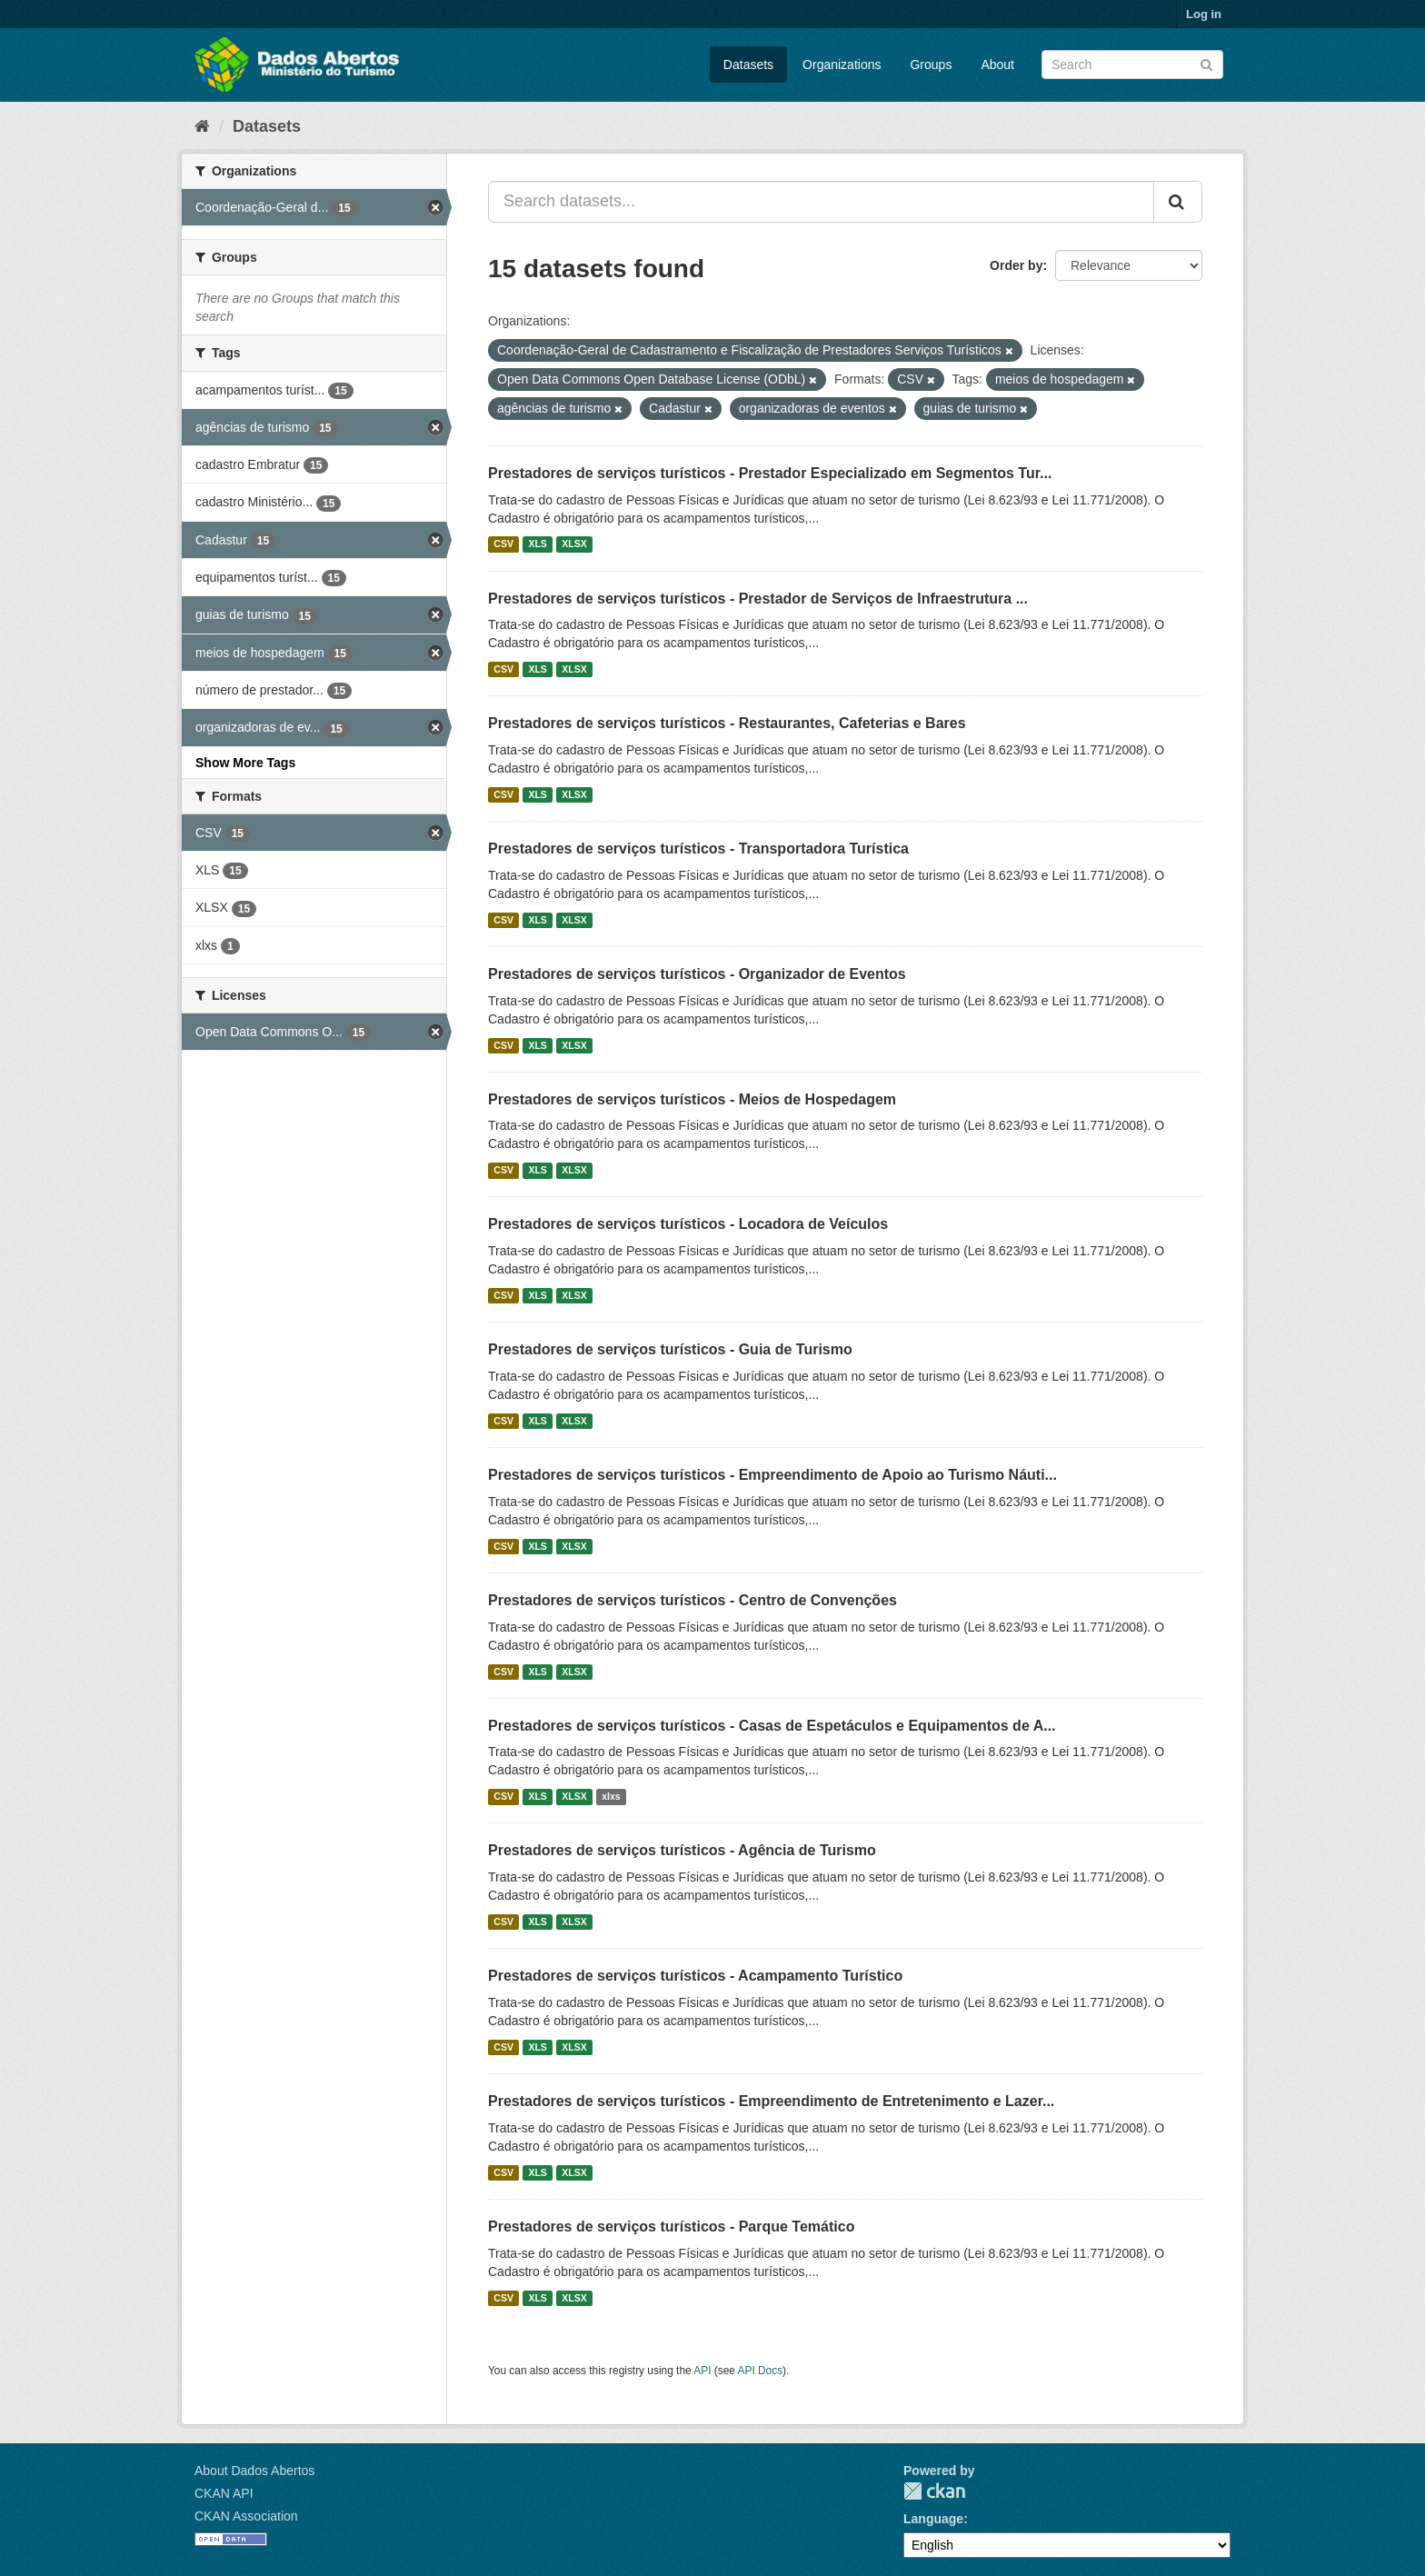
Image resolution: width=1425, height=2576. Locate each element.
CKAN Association (246, 2516)
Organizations (841, 64)
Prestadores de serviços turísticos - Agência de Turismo (682, 1850)
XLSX (574, 544)
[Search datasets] (1132, 64)
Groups (931, 64)
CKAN (934, 2491)
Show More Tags (245, 762)
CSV (503, 544)
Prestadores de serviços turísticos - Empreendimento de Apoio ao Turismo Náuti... (772, 1475)
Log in (1203, 14)
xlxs (611, 1796)
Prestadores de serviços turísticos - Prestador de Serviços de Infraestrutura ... (758, 598)
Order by (1016, 265)
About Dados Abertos (254, 2470)
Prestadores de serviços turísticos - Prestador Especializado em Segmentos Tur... (769, 473)
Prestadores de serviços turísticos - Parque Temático (671, 2226)
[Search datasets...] (821, 202)
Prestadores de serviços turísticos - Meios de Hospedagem (692, 1099)
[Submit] (1206, 63)
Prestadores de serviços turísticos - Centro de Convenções (692, 1600)
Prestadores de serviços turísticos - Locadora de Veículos (688, 1224)
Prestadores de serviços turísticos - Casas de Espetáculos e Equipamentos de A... (772, 1725)
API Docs (760, 2370)
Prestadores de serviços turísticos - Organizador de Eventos (697, 974)
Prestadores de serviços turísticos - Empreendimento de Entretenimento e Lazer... (771, 2101)
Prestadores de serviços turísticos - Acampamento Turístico (695, 1975)
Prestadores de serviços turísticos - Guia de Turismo (670, 1349)
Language (933, 2518)
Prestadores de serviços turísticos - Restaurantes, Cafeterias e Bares (727, 723)
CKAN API (224, 2493)
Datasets (748, 64)
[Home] (202, 126)
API (702, 2370)
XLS (537, 544)
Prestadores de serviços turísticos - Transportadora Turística (698, 848)
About (997, 64)
